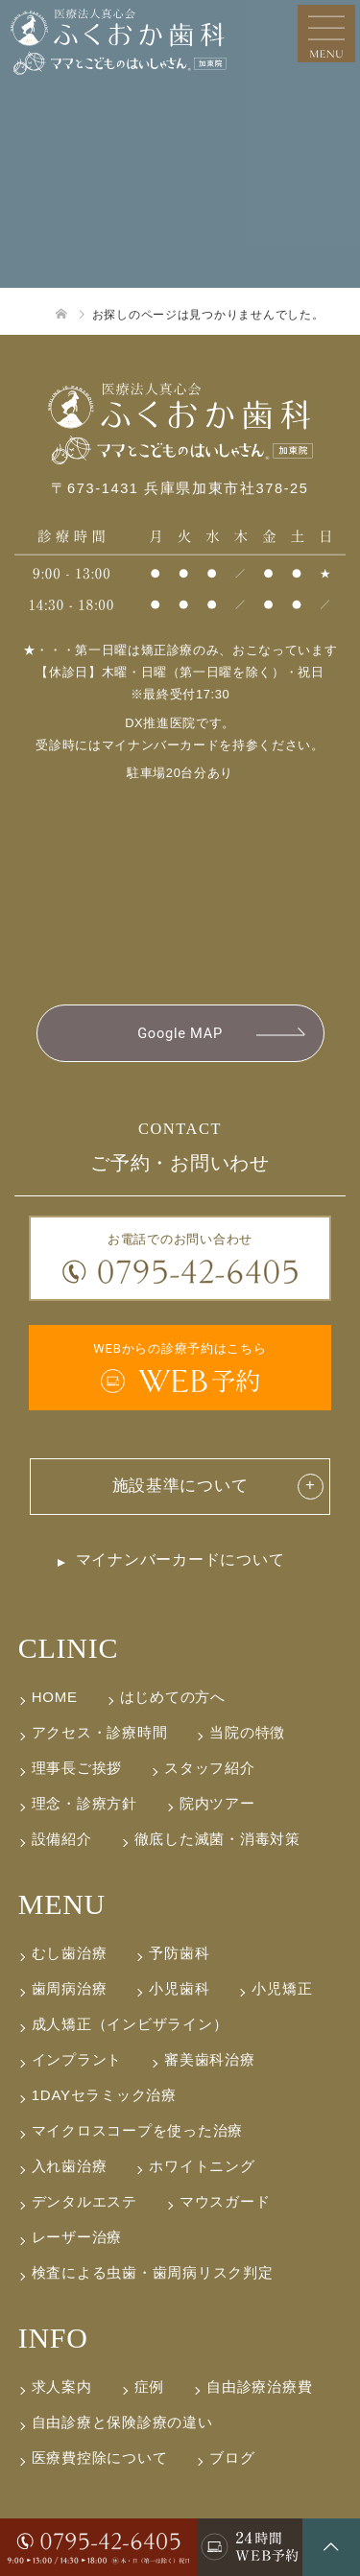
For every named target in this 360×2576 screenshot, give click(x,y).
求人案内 (62, 2386)
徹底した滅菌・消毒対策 (217, 1839)
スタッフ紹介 (209, 1768)
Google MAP (180, 1033)
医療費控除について (100, 2457)
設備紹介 (62, 1839)
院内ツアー (217, 1803)
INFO (53, 2337)
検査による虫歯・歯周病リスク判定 (153, 2272)
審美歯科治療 (209, 2059)
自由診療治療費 (259, 2386)
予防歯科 (179, 1953)
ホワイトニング (201, 2166)
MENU (62, 1904)
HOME (55, 1697)
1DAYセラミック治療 (104, 2095)
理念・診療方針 (84, 1803)
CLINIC (68, 1648)
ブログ (231, 2457)
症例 (149, 2386)
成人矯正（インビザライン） (130, 2024)
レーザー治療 (77, 2237)
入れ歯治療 (70, 2166)
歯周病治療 (70, 1988)
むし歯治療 (70, 1953)
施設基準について (180, 1486)
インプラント (77, 2059)
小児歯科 (179, 1988)
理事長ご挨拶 (77, 1768)
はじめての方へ (173, 1697)
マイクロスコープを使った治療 (137, 2130)
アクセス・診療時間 (100, 1732)
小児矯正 (282, 1988)
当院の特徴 (247, 1732)
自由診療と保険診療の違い (122, 2422)
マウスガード (225, 2201)
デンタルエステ (84, 2201)
